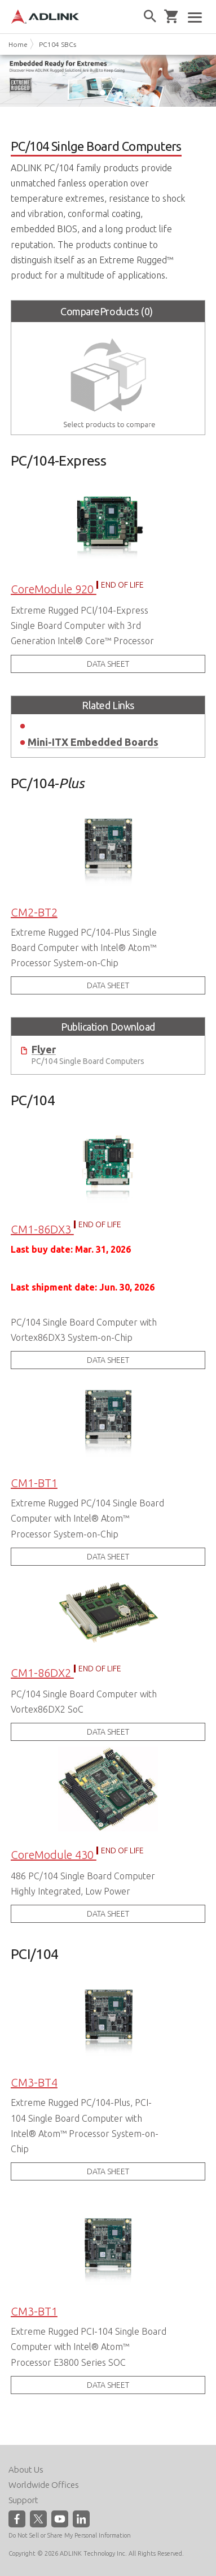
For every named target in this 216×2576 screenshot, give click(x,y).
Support (23, 2500)
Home (18, 44)
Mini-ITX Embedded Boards (93, 742)
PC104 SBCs (57, 44)
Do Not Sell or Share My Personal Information (69, 2535)
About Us (25, 2469)
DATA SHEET (108, 663)
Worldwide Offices (43, 2485)
